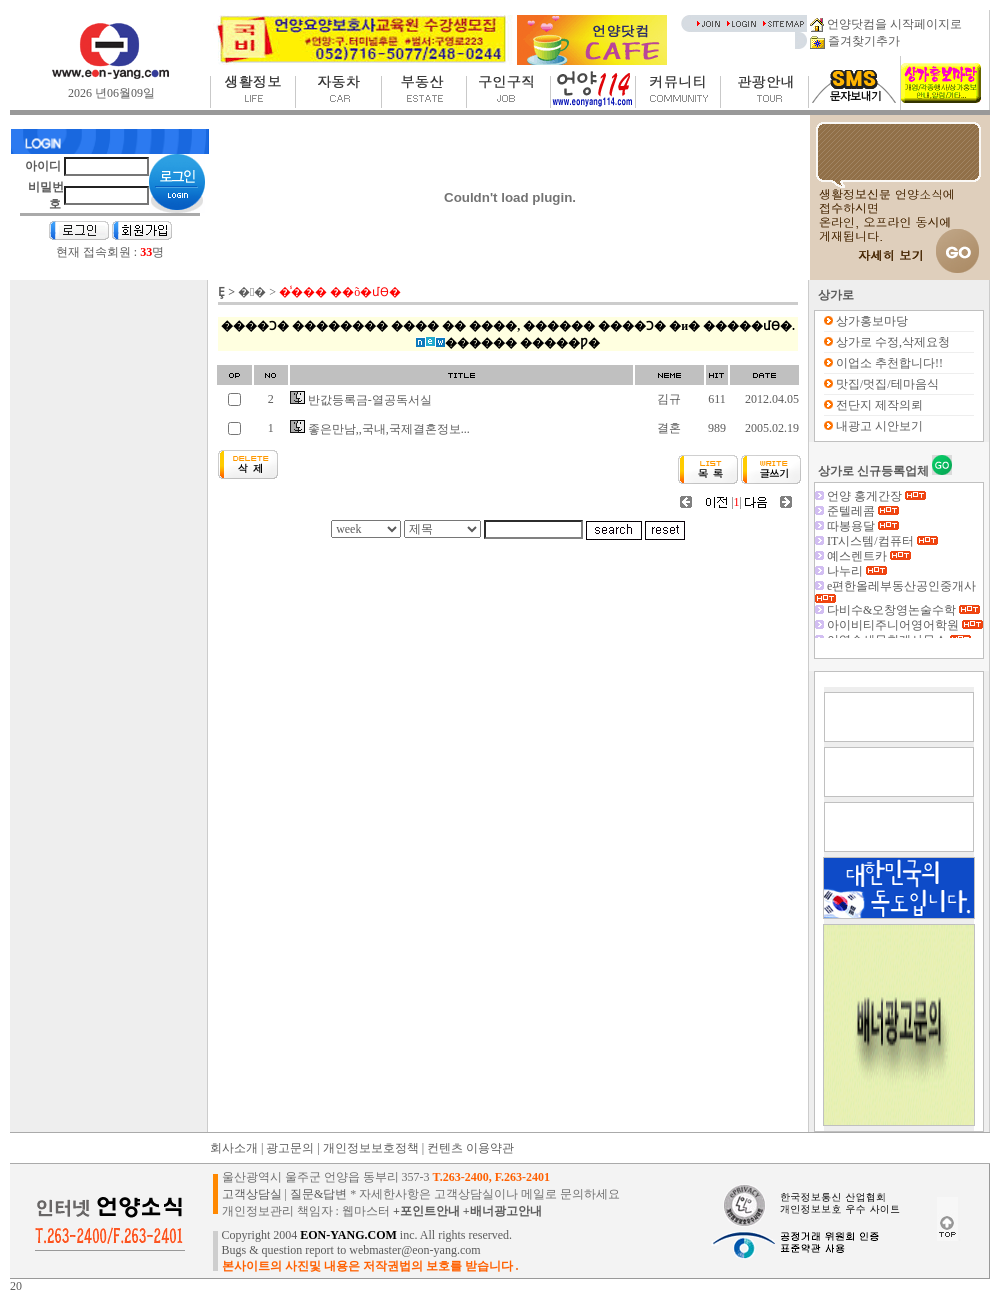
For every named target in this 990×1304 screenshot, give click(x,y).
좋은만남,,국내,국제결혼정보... (380, 429)
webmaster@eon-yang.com (414, 1250)
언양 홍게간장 (876, 510)
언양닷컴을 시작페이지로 (886, 24)
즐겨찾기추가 (855, 41)
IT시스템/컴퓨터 (882, 555)
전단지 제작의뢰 (879, 405)
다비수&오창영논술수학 (903, 624)
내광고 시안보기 (879, 426)
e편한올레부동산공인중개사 (895, 605)
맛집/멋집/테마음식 (887, 384)
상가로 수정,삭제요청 (893, 342)
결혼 (669, 428)
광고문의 (290, 1148)
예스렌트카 (869, 570)
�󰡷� (252, 292)
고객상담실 (252, 1194)
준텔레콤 (863, 525)
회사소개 (234, 1148)
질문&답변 (318, 1194)
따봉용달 (863, 540)
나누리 (857, 585)
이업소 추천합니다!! (889, 363)
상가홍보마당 (872, 321)
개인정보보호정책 (371, 1148)
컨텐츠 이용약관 (470, 1148)
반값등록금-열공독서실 (361, 400)
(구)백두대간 (873, 495)
